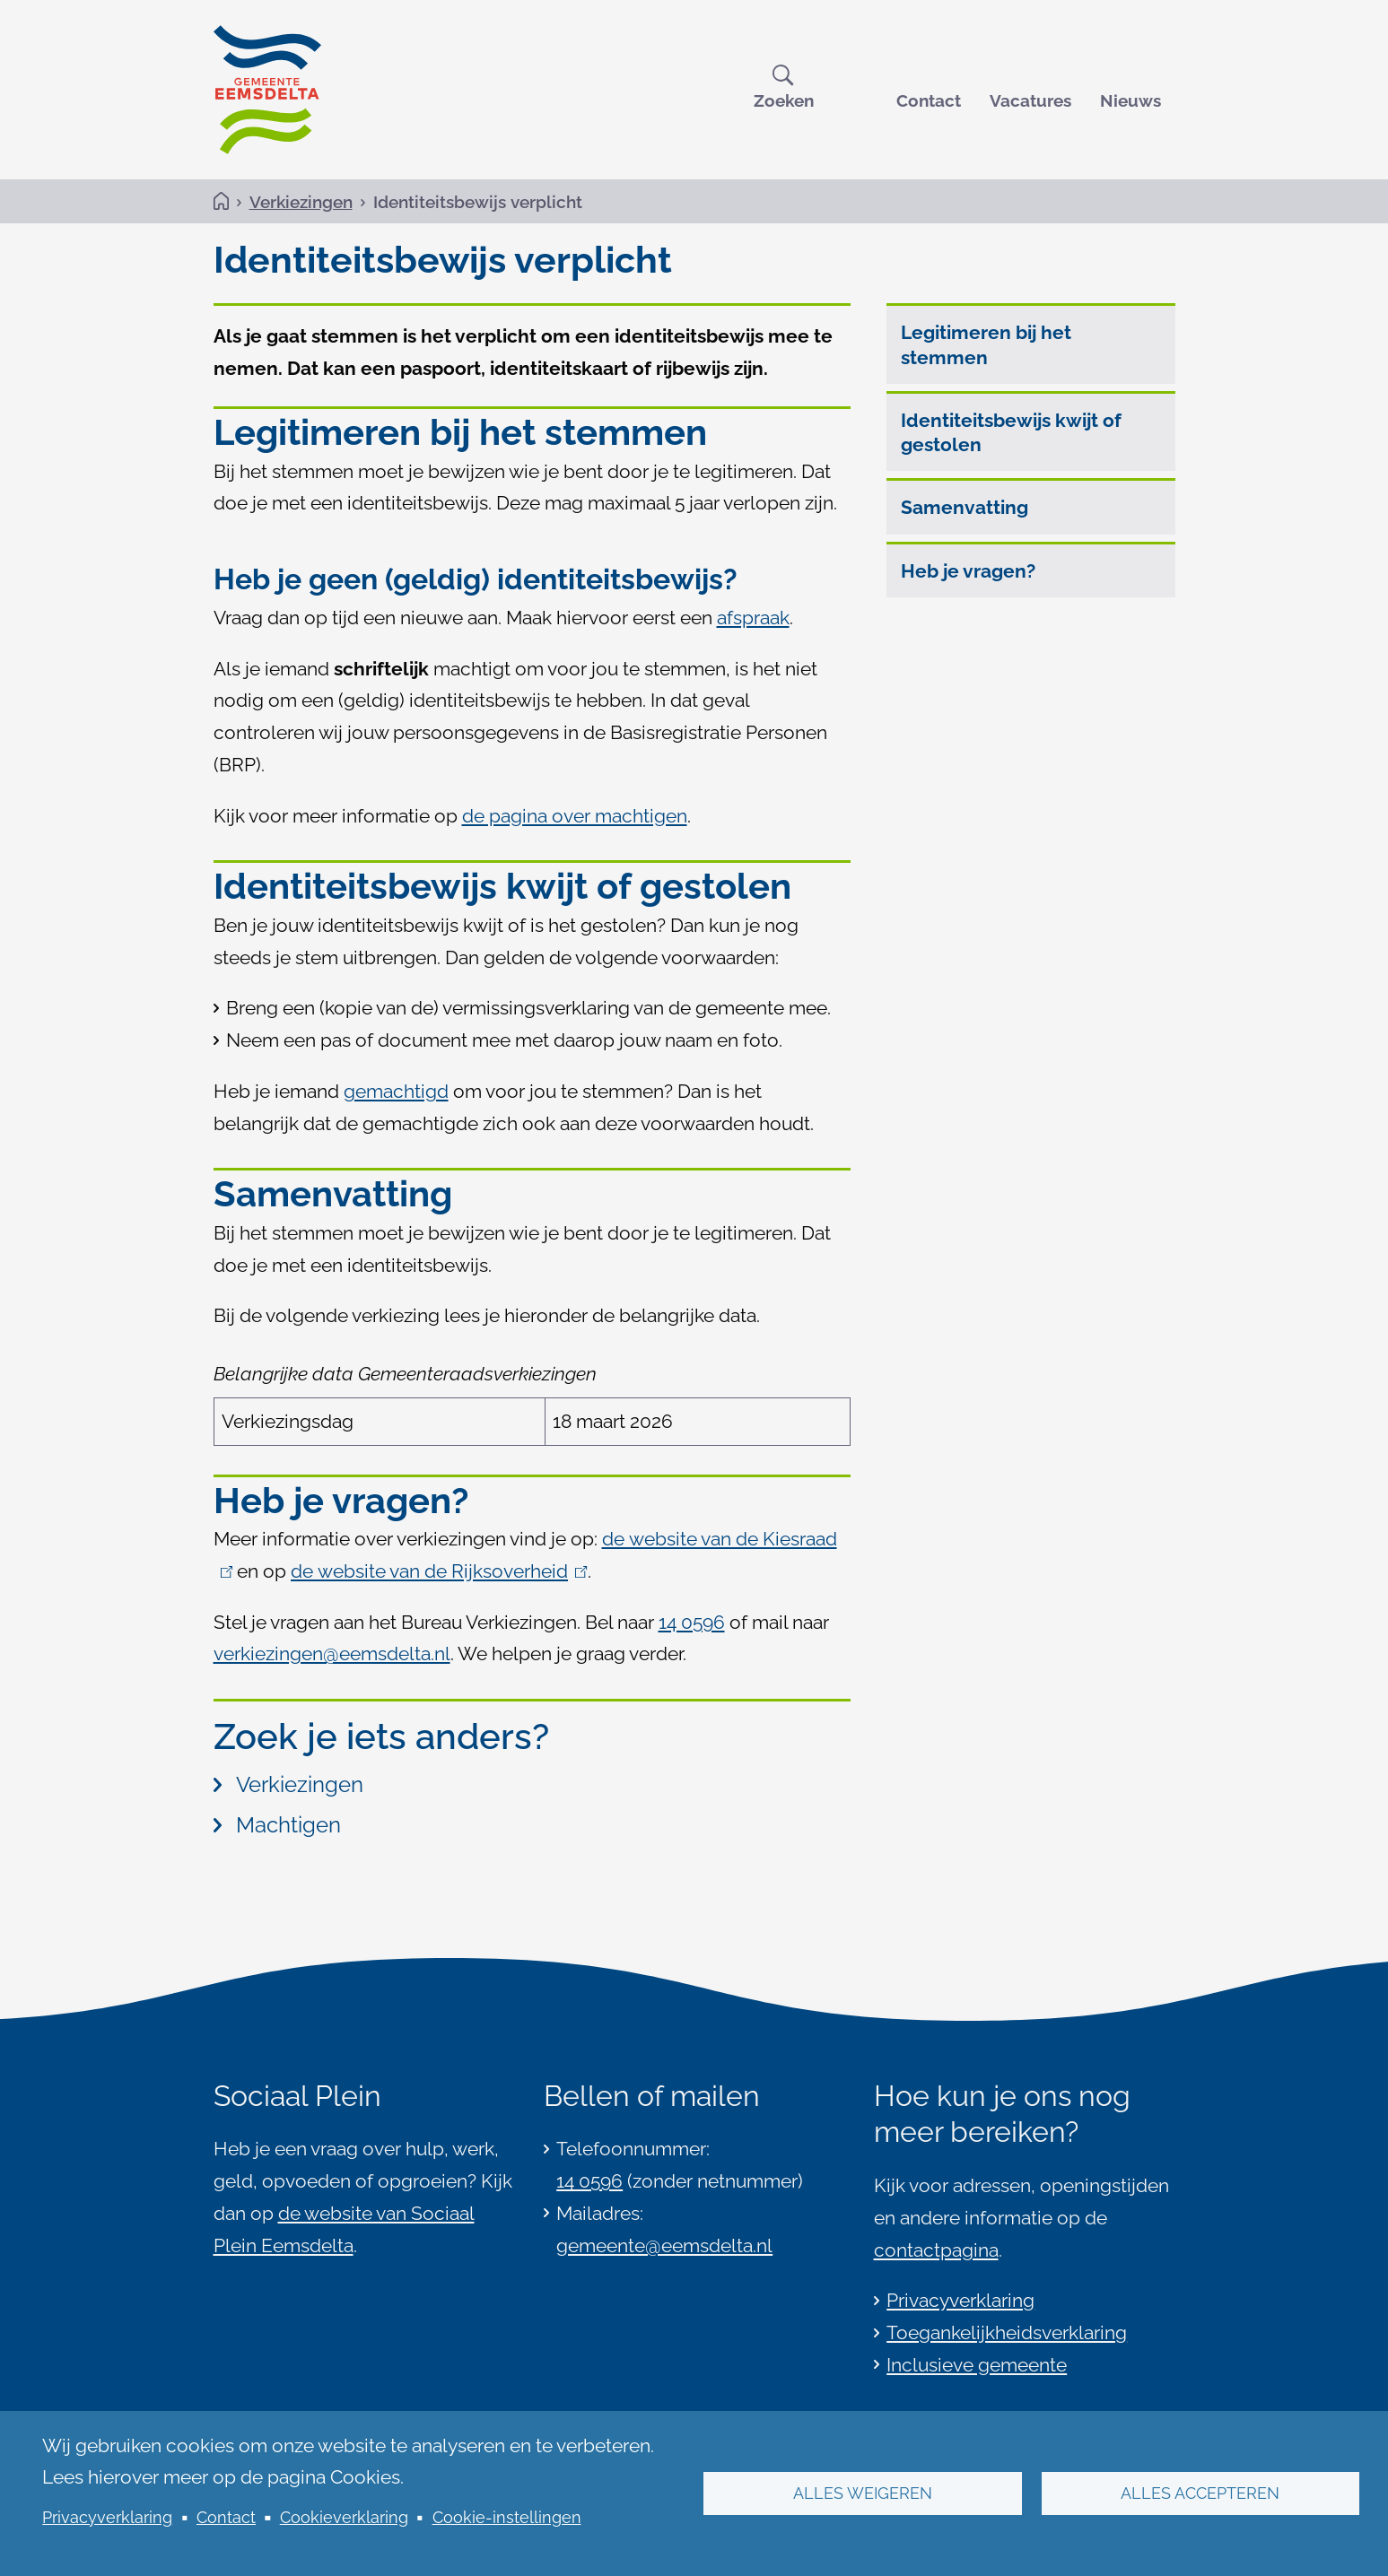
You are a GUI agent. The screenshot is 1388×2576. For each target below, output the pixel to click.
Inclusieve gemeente (976, 2365)
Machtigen (277, 1826)
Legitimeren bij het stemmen (986, 345)
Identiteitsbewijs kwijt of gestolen (1011, 433)
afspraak (753, 618)
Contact (928, 100)
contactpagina (936, 2250)
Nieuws (1130, 100)
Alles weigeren (862, 2493)
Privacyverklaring (107, 2517)
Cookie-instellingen (506, 2517)
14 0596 (589, 2181)
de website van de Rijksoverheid (439, 1572)
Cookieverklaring (344, 2517)
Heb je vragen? (968, 571)
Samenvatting (964, 508)
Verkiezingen (301, 202)
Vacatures (1030, 100)
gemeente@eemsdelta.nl (664, 2245)
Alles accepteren (1200, 2493)
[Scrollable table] (532, 1399)
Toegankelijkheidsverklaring (1006, 2332)
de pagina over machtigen (574, 816)
